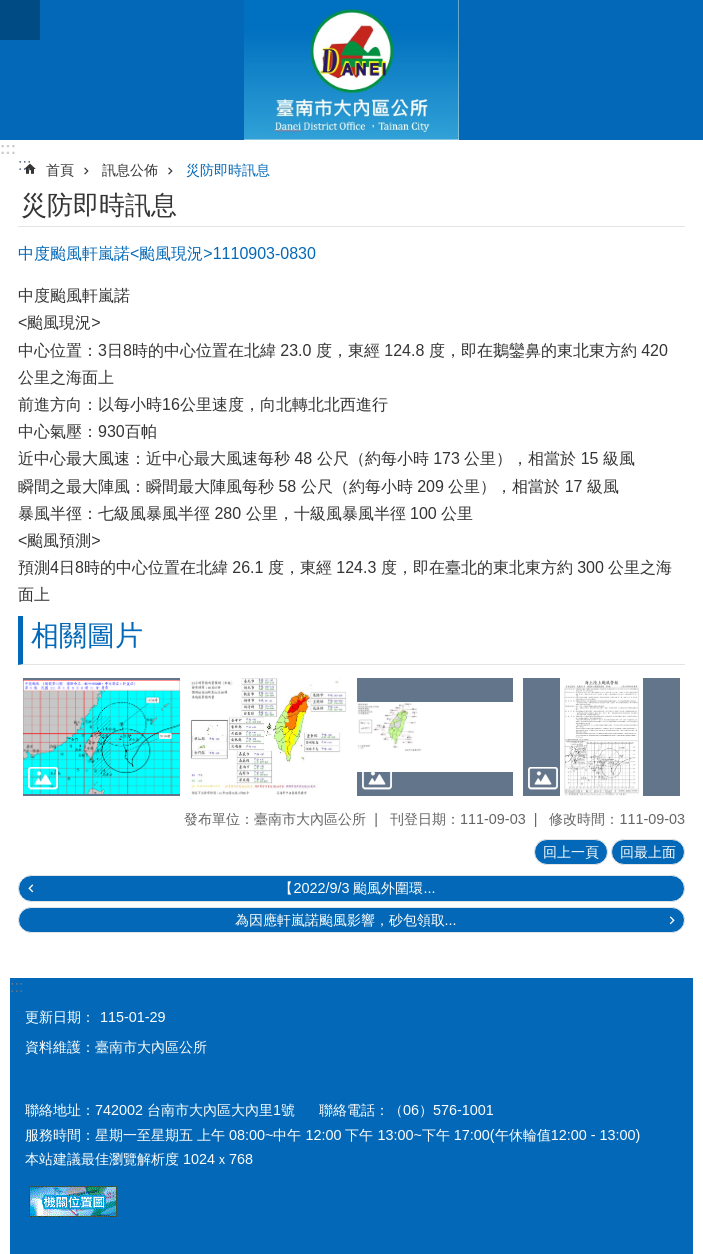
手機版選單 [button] (20, 20)
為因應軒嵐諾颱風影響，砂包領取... (346, 920)
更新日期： (60, 1017)
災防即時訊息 (228, 170)
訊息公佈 (130, 170)
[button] (101, 737)
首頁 (60, 170)
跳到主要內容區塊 (10, 10)
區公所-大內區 (351, 70)
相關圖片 (87, 635)
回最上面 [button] (648, 852)
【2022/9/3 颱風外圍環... (357, 888)
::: (8, 148)
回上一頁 (571, 852)
